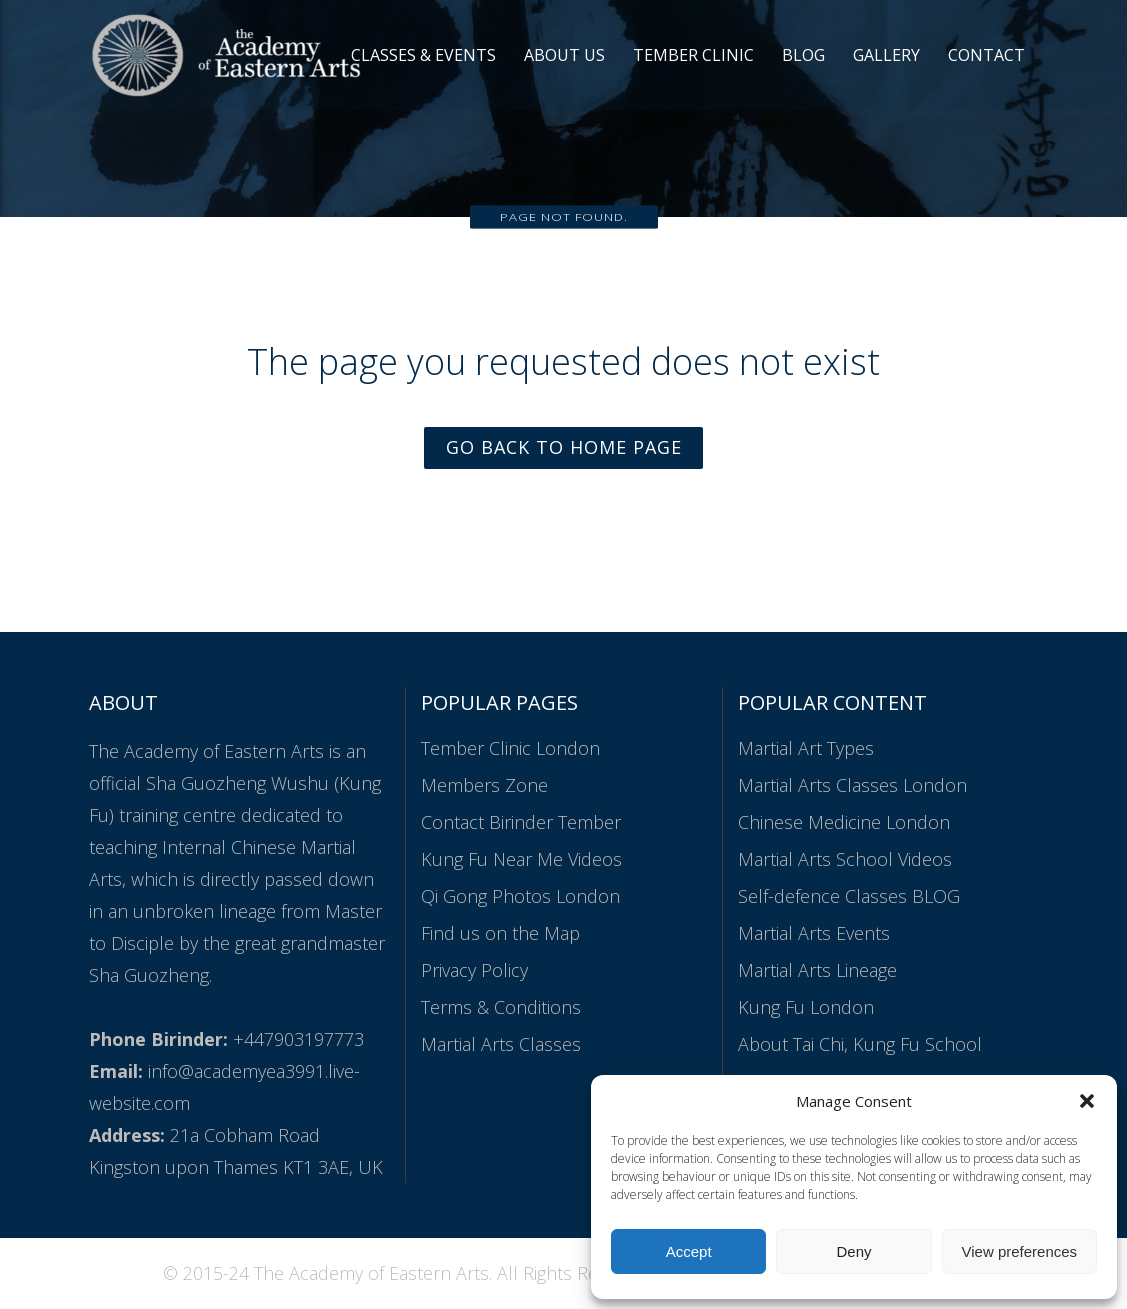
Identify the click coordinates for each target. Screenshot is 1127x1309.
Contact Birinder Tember (521, 823)
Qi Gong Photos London (520, 897)
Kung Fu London (806, 1008)
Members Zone (484, 786)
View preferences (1020, 1251)
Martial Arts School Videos (845, 860)
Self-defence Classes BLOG (849, 897)
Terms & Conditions (501, 1008)
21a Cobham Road (245, 1136)
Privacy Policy (474, 971)
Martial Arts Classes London (852, 786)
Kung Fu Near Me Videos (521, 860)
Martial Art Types (806, 749)
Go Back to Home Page (564, 448)
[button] (1087, 1101)
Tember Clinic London (510, 749)
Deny (853, 1251)
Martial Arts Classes (501, 1045)
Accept (689, 1251)
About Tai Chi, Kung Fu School (860, 1045)
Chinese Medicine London (844, 823)
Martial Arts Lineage (817, 971)
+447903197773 (298, 1040)
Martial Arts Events (814, 934)
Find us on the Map (500, 934)
